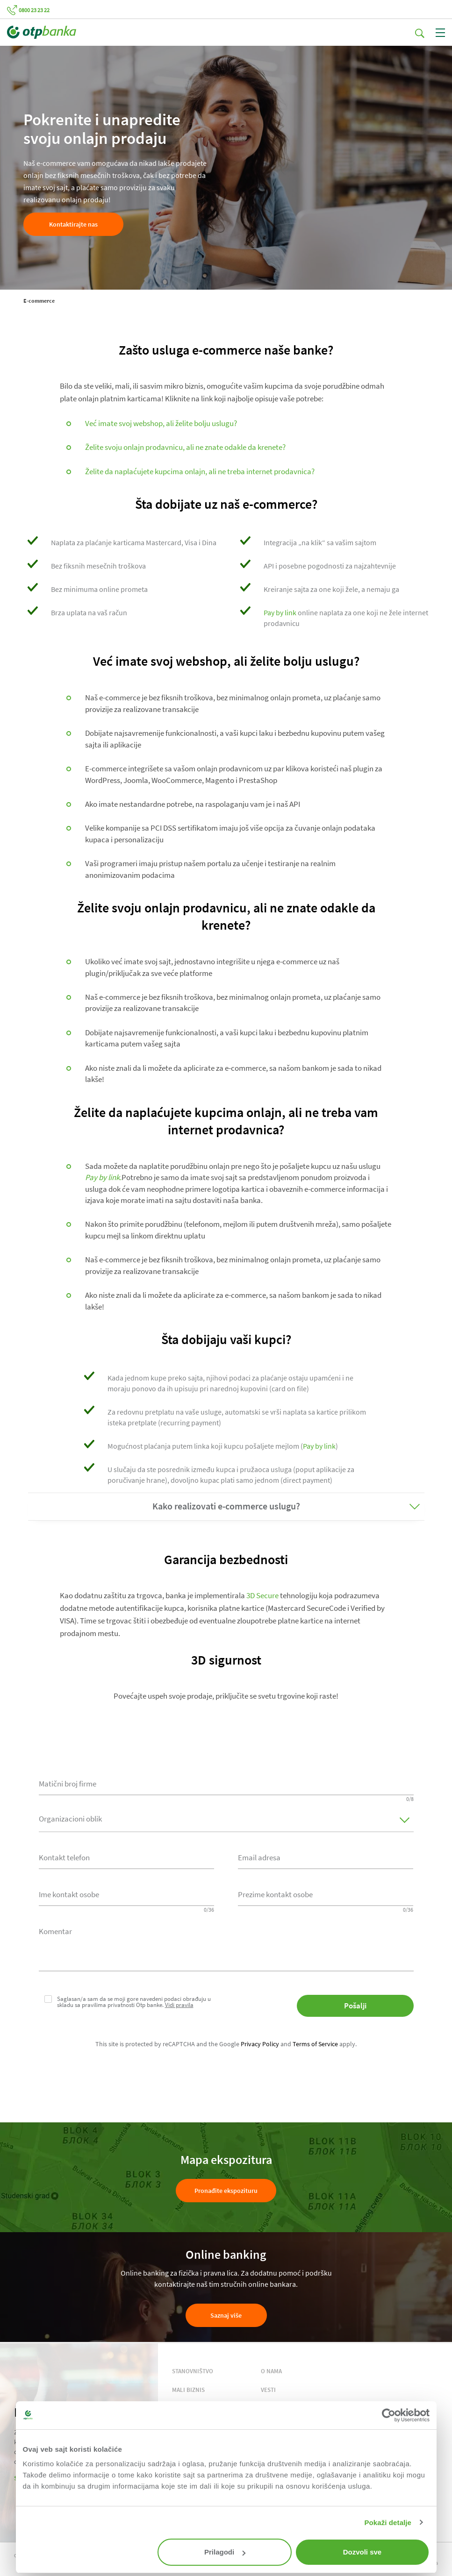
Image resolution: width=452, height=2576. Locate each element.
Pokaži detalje (387, 2522)
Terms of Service (315, 2044)
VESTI (268, 2390)
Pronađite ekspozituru (226, 2190)
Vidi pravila (179, 2005)
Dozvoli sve (362, 2552)
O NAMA (271, 2371)
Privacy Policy (260, 2044)
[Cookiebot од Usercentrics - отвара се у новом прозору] (389, 2415)
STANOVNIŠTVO (192, 2371)
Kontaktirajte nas (73, 224)
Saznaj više (226, 2315)
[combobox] (126, 1856)
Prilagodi (224, 2552)
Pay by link (280, 612)
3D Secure (262, 1595)
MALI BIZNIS (188, 2390)
